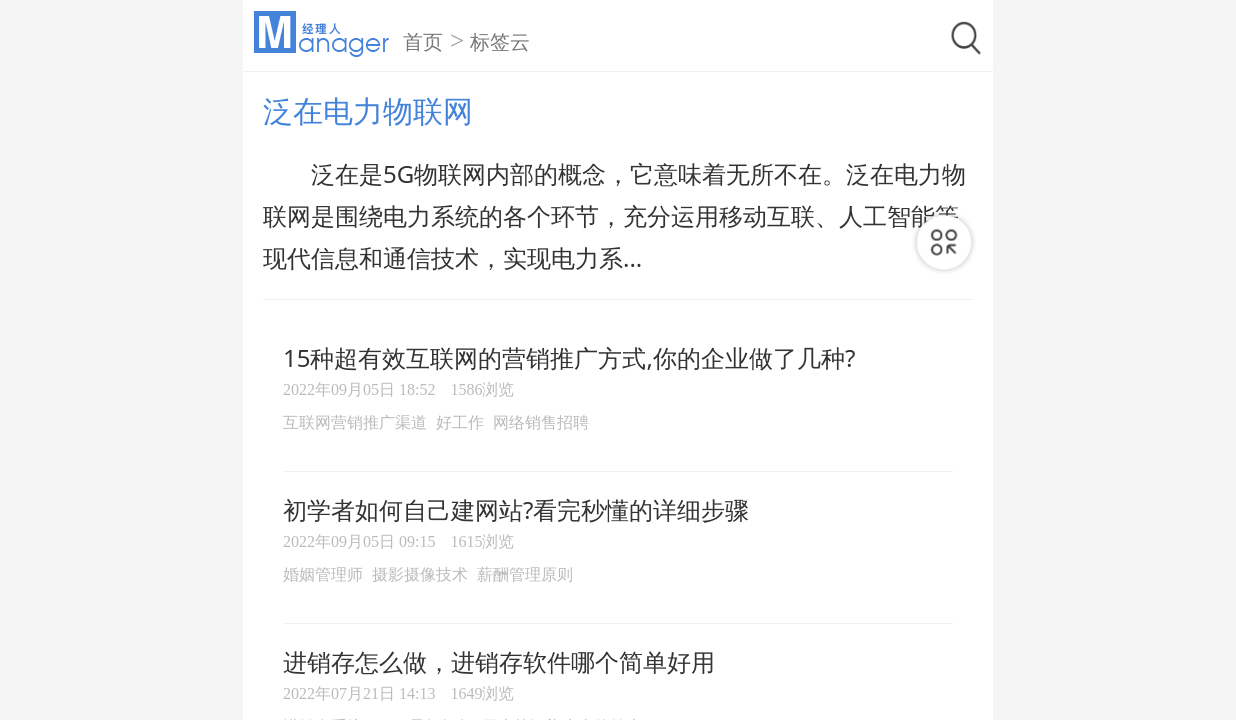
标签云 (500, 42)
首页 (423, 42)
